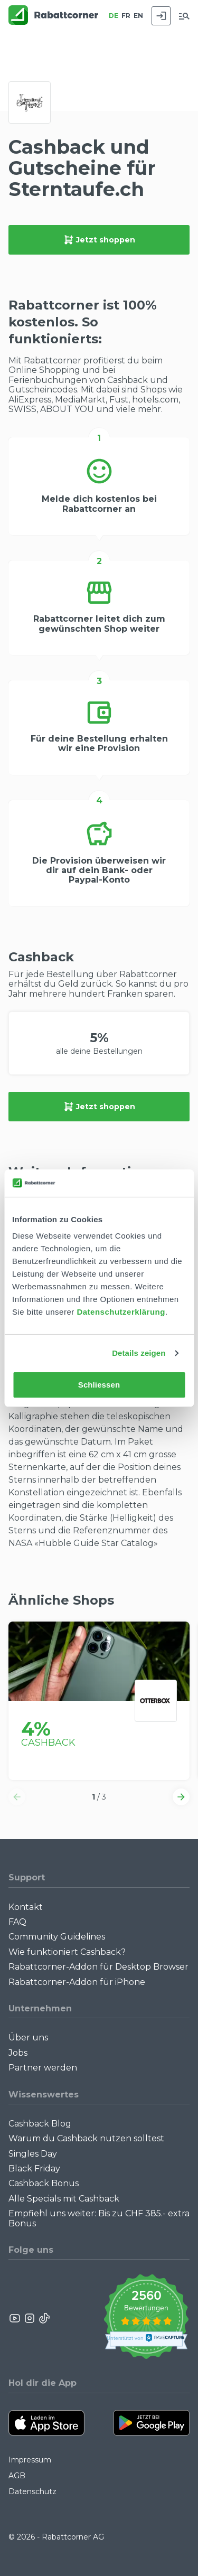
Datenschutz (32, 2491)
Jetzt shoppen (99, 240)
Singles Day (32, 2154)
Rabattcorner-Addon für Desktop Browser (98, 1967)
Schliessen (99, 1384)
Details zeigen (138, 1352)
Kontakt (25, 1907)
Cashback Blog (39, 2124)
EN (138, 16)
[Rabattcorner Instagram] (29, 2318)
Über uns (28, 2037)
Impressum (29, 2460)
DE (113, 16)
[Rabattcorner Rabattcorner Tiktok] (44, 2318)
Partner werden (42, 2068)
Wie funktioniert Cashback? (67, 1952)
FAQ (17, 1922)
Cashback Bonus (43, 2183)
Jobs (17, 2053)
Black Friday (34, 2168)
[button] (16, 1796)
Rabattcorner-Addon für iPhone (76, 1982)
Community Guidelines (56, 1937)
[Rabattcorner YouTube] (15, 2318)
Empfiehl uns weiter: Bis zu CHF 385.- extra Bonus (99, 2218)
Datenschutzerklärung (121, 1311)
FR (125, 16)
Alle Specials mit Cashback (63, 2199)
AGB (16, 2475)
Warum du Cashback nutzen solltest (86, 2138)
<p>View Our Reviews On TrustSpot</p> (146, 2318)
